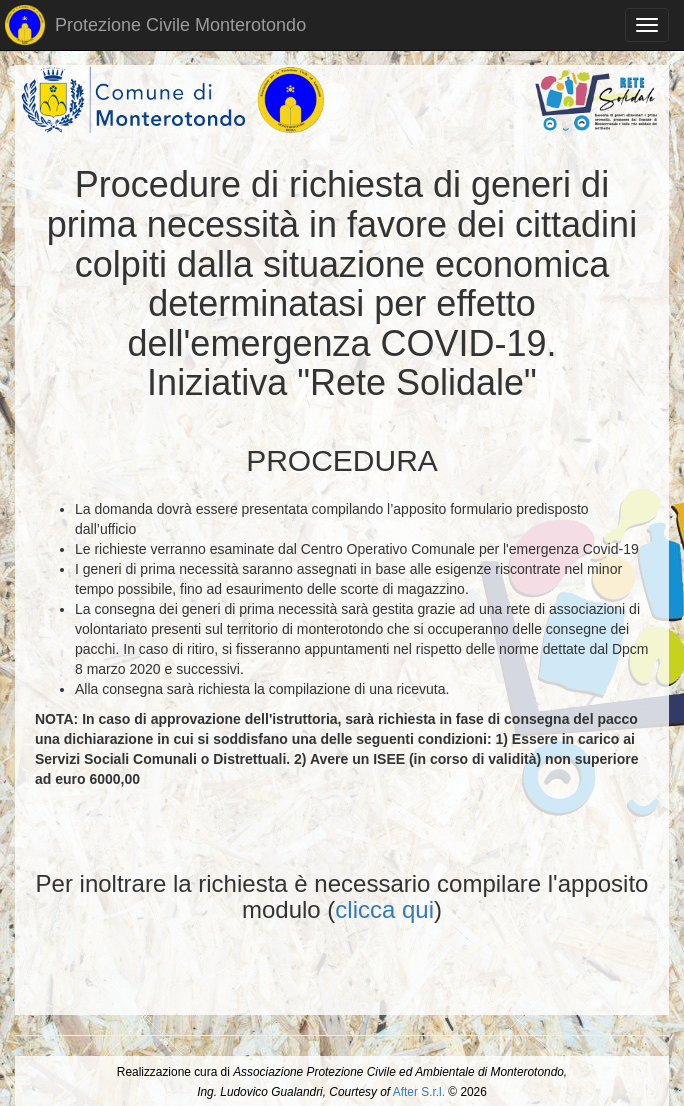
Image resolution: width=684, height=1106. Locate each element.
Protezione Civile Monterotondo (155, 25)
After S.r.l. (419, 1092)
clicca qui (384, 909)
